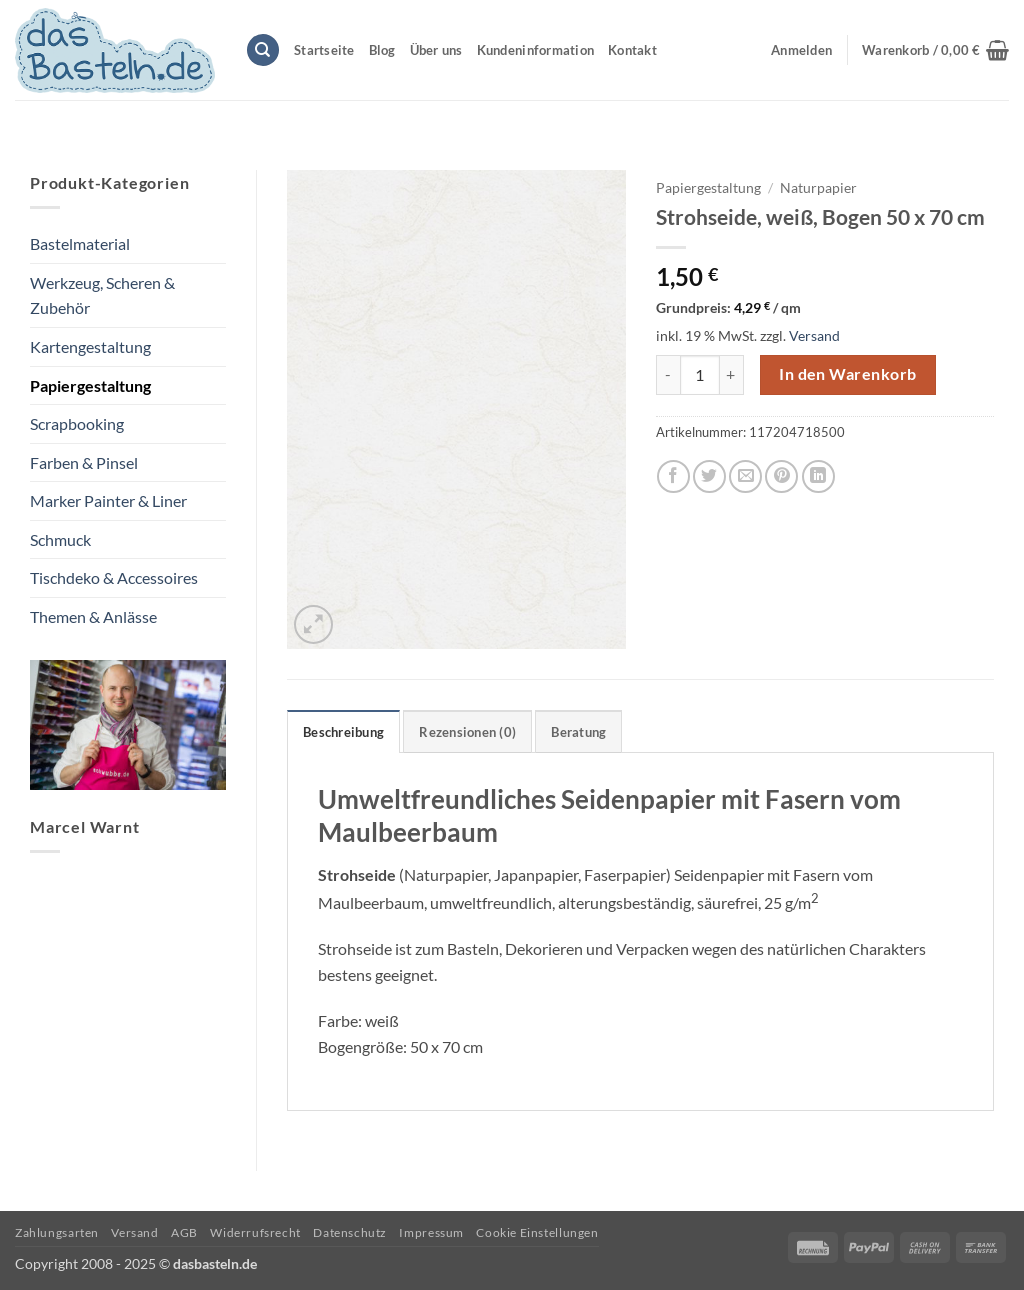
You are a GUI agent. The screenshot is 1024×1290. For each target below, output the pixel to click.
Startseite (324, 50)
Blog (382, 50)
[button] (935, 50)
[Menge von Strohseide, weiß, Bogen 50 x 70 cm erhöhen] (732, 375)
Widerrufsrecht (255, 1232)
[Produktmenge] (700, 375)
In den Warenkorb (847, 374)
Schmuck (60, 539)
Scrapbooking (77, 423)
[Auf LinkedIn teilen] (818, 476)
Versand (814, 335)
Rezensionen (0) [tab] (467, 732)
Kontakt (632, 50)
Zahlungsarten (57, 1232)
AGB (184, 1232)
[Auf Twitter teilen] (709, 476)
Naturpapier (818, 188)
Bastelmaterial (80, 243)
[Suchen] (263, 50)
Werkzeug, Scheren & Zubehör (102, 295)
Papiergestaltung (90, 385)
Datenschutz (350, 1232)
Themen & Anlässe (93, 616)
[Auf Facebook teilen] (673, 476)
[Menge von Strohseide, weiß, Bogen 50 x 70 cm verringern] (668, 375)
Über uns (436, 50)
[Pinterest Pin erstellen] (781, 476)
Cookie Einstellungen (537, 1232)
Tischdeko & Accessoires (114, 577)
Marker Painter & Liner (108, 500)
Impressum (431, 1232)
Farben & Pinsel (84, 462)
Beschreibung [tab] (343, 732)
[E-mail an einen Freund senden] (745, 476)
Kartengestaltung (90, 346)
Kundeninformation (535, 50)
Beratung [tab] (578, 732)
